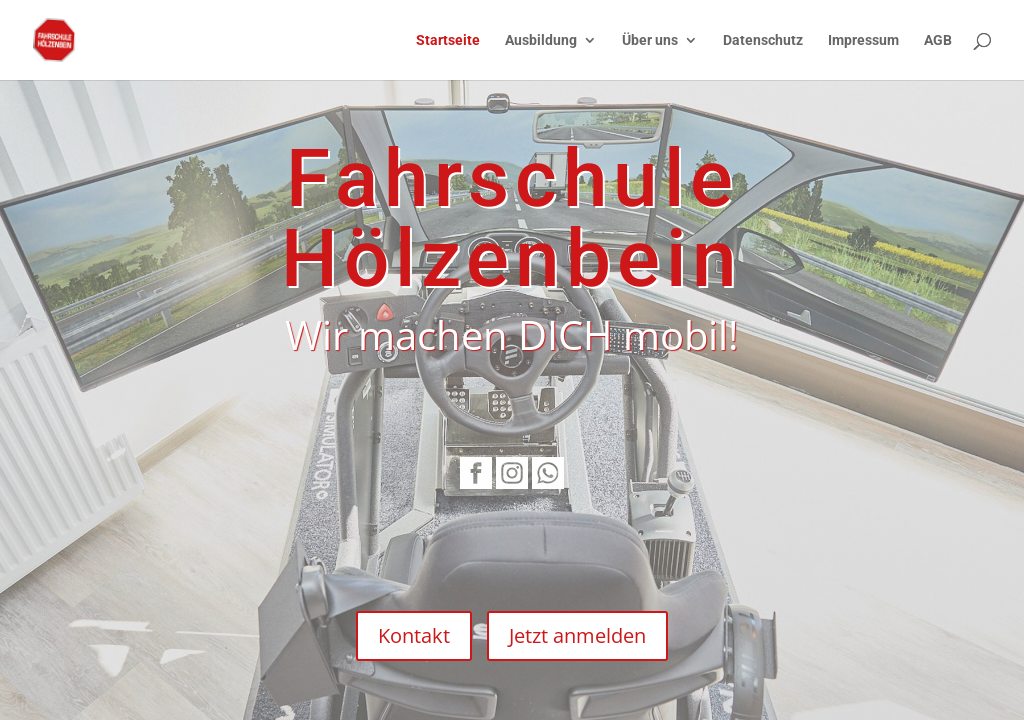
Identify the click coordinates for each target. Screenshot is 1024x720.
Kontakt (414, 635)
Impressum (863, 40)
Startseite (448, 40)
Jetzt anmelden (577, 635)
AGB (938, 40)
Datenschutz (763, 40)
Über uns (650, 40)
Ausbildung (541, 40)
